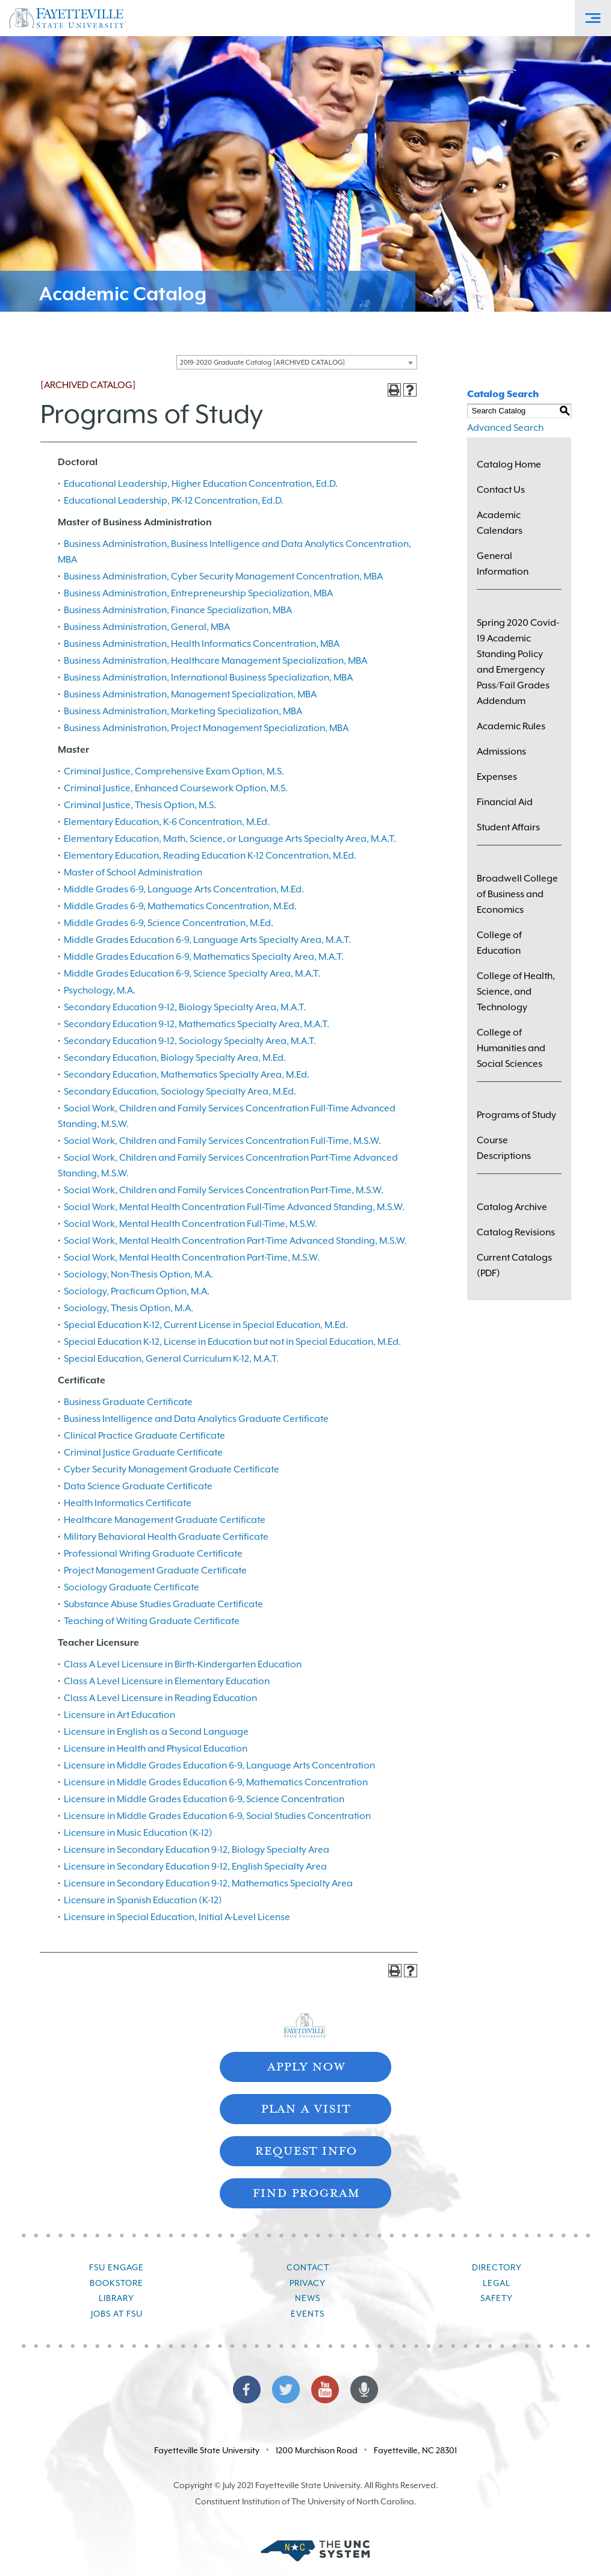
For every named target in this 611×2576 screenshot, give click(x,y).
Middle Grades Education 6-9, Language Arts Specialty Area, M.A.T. (207, 939)
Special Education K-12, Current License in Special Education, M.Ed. (206, 1325)
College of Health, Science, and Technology (516, 992)
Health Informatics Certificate (127, 1503)
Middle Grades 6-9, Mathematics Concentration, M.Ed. (180, 906)
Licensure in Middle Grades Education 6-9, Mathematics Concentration (216, 1782)
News (307, 2298)
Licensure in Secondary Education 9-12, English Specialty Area (195, 1866)
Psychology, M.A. (99, 990)
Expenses (497, 776)
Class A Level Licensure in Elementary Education (167, 1681)
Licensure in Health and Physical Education (155, 1748)
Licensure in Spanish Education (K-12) (143, 1900)
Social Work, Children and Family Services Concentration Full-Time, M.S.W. (222, 1140)
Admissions (501, 751)
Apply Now (306, 2065)
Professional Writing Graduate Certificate (153, 1553)
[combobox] (296, 362)
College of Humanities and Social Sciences (511, 1048)
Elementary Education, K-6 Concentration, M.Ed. (167, 822)
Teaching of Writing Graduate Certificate (152, 1621)
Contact (308, 2267)
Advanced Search (505, 427)
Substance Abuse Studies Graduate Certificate (163, 1604)
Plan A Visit (305, 2107)
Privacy (308, 2283)
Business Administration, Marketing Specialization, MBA (183, 711)
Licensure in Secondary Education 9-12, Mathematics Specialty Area (208, 1883)
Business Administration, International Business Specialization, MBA (208, 677)
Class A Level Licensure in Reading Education (160, 1698)
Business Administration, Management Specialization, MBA (190, 694)
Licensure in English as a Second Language (156, 1731)
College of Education (499, 943)
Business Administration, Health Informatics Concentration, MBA (202, 643)
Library (116, 2298)
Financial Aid (505, 802)
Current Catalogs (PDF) (514, 1265)
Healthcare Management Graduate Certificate (164, 1520)
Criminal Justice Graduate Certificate (143, 1452)
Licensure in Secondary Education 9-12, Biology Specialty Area (196, 1849)
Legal (496, 2283)
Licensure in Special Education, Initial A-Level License (177, 1917)
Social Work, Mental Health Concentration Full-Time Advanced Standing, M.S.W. (234, 1207)
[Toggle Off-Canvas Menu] (593, 18)
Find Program (305, 2192)
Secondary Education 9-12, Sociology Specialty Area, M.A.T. (190, 1041)
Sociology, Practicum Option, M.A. (136, 1291)
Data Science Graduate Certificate (138, 1486)
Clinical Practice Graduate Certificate (144, 1435)
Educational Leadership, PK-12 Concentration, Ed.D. (174, 500)
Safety (496, 2298)
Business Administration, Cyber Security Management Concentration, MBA (223, 576)
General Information (503, 564)
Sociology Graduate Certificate (131, 1587)
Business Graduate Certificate (128, 1402)
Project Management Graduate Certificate (155, 1570)
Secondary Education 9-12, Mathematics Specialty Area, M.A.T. (196, 1024)
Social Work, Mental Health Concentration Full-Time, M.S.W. (190, 1224)
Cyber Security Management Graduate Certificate (171, 1469)
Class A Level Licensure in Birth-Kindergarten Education (183, 1664)
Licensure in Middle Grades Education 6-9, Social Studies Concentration (217, 1816)
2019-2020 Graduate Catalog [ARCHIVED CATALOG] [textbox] (262, 362)
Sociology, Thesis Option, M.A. (128, 1308)
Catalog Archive (512, 1207)
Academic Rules (511, 726)
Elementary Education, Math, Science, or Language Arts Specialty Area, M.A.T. (230, 838)
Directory (497, 2267)
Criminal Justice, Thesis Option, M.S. (140, 805)
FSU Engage (116, 2267)
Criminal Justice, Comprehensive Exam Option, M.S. (174, 771)
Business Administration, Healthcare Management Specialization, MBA (215, 660)
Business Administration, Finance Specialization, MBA (178, 610)
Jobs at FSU (117, 2313)
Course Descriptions (504, 1148)
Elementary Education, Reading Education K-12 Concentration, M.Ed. (210, 855)
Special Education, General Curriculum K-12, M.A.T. (171, 1358)
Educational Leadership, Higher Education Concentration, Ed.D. (201, 483)
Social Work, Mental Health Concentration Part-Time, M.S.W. (192, 1257)
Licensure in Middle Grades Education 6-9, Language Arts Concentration (219, 1765)
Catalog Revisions (516, 1232)
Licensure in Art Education (119, 1715)
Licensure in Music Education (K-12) (138, 1832)
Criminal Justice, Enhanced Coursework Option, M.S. (176, 788)
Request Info (306, 2150)
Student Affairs (508, 827)
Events (307, 2313)
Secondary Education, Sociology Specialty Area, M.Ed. (180, 1091)
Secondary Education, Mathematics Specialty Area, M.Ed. (186, 1074)
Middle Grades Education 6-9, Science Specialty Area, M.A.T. (192, 973)
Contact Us (501, 489)
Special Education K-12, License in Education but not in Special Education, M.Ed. (232, 1341)
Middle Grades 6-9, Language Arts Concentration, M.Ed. (184, 889)
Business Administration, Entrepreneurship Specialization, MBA (198, 593)
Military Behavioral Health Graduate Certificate (166, 1536)
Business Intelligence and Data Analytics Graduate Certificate (196, 1418)
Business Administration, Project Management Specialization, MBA (206, 728)
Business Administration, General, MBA (147, 627)
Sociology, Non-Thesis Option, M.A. (138, 1274)
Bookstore (116, 2283)
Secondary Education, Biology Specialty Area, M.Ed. (175, 1057)
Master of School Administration (133, 872)
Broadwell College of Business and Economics (517, 894)
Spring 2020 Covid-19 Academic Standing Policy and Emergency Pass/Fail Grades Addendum (518, 661)
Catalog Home (509, 464)
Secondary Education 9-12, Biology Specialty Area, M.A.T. (185, 1007)
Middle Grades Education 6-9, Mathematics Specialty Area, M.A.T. (204, 956)
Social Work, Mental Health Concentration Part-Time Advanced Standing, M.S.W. (235, 1240)
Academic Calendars (500, 523)
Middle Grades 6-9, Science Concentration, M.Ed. (168, 923)
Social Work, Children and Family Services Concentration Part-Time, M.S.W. (223, 1190)
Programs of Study (516, 1115)
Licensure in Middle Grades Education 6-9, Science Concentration (204, 1799)
